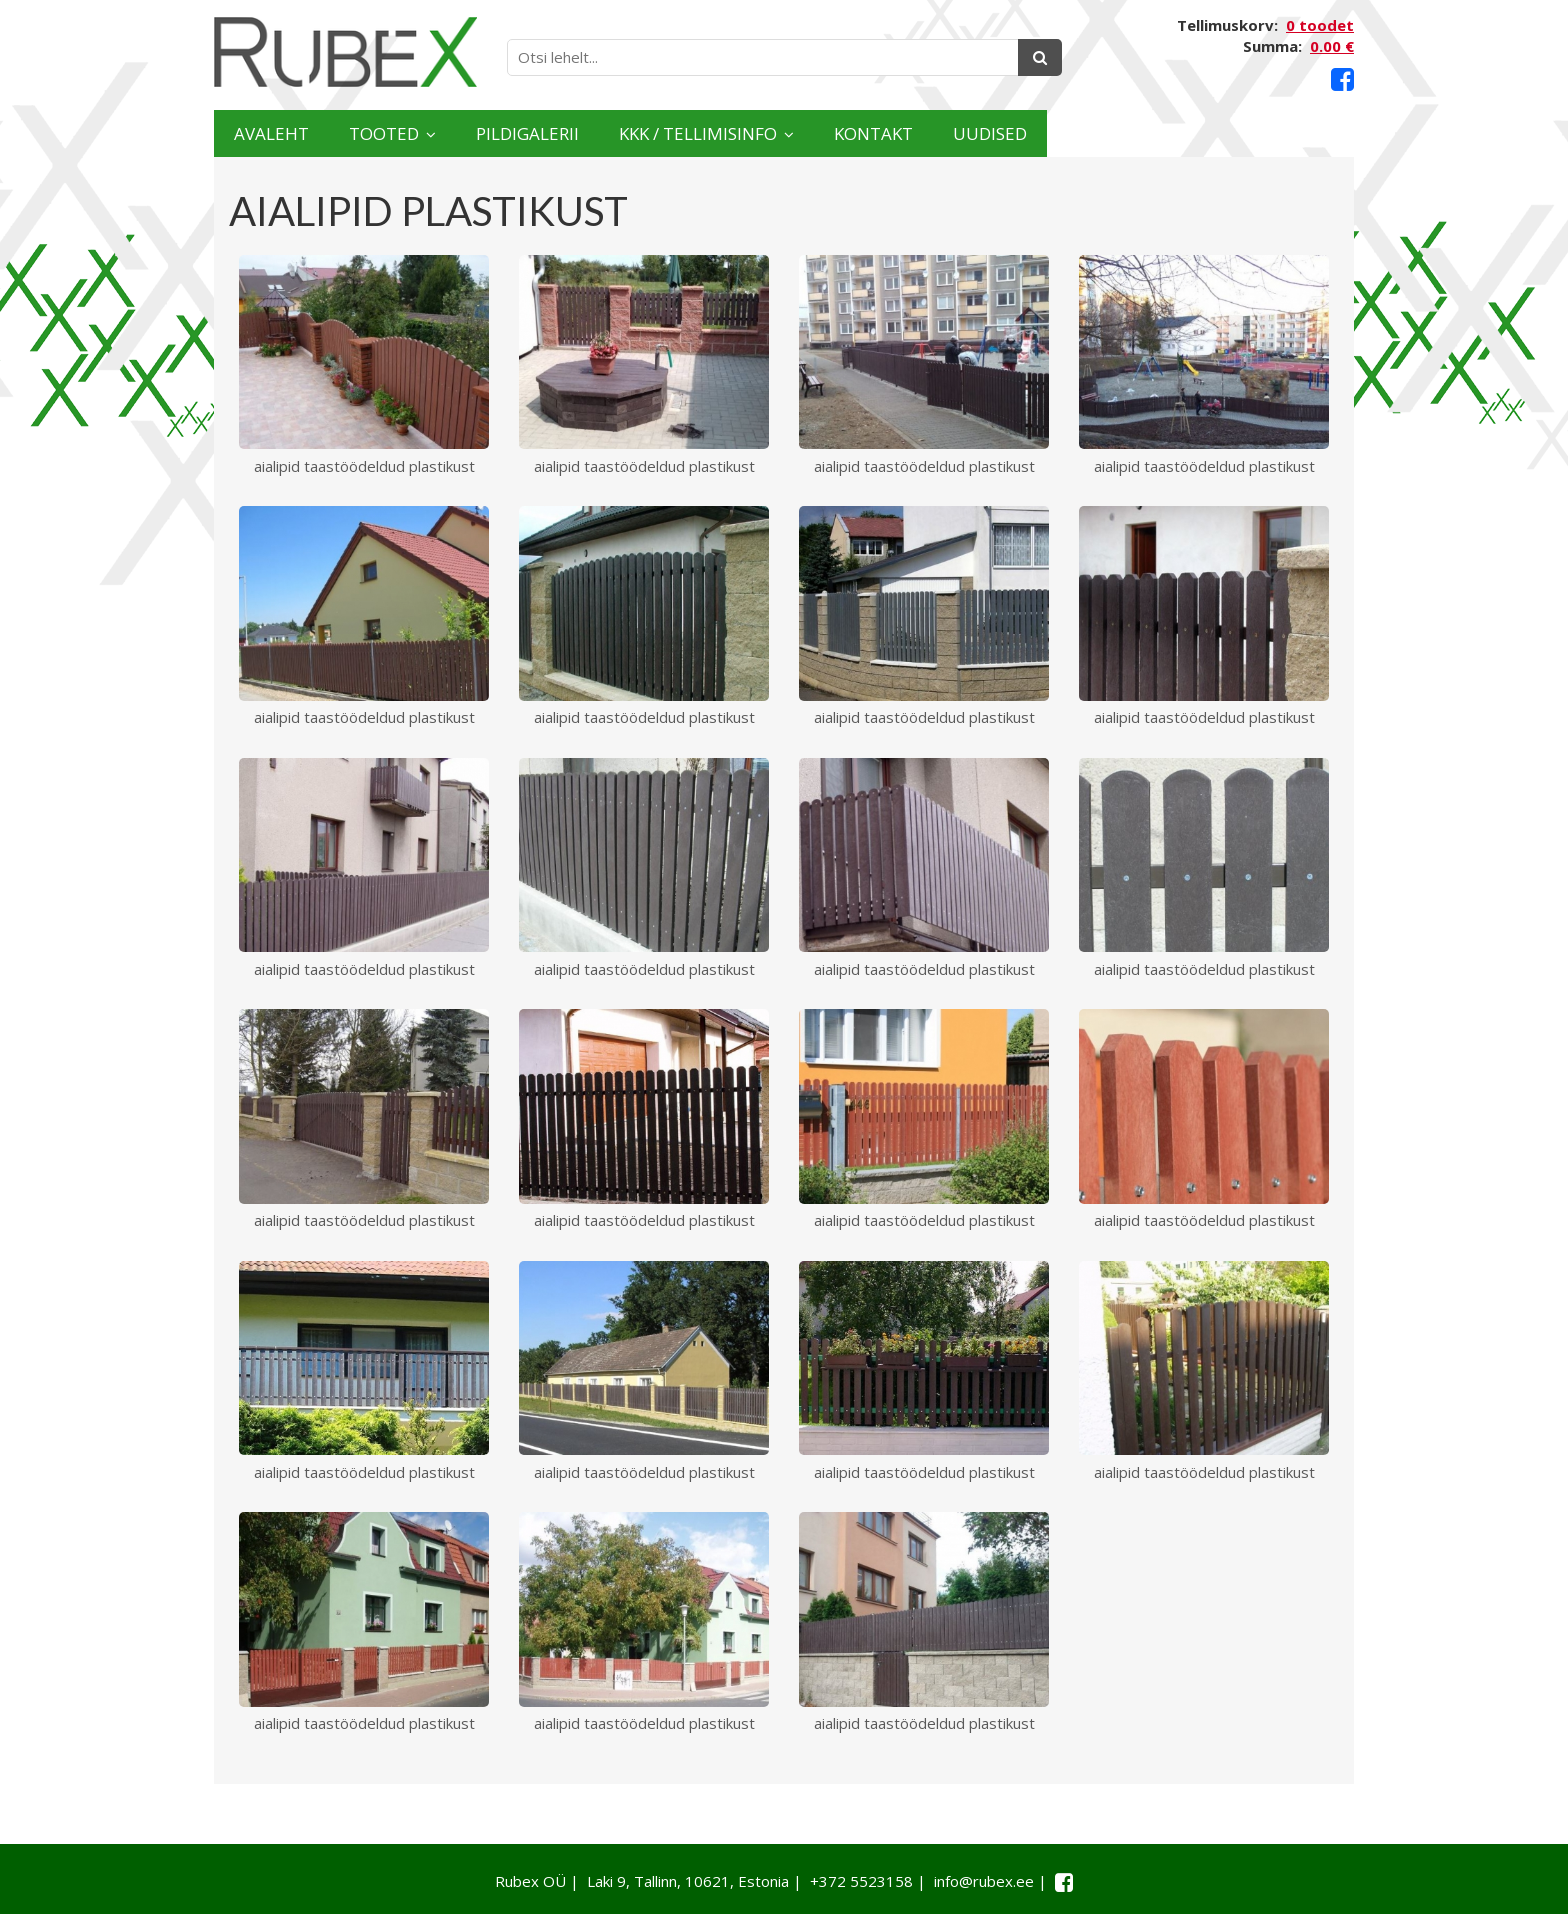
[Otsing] (1040, 57)
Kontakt (1116, 133)
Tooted (450, 133)
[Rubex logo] (345, 52)
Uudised (1276, 133)
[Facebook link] (1342, 79)
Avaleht (292, 133)
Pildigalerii (643, 133)
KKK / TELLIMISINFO (879, 133)
